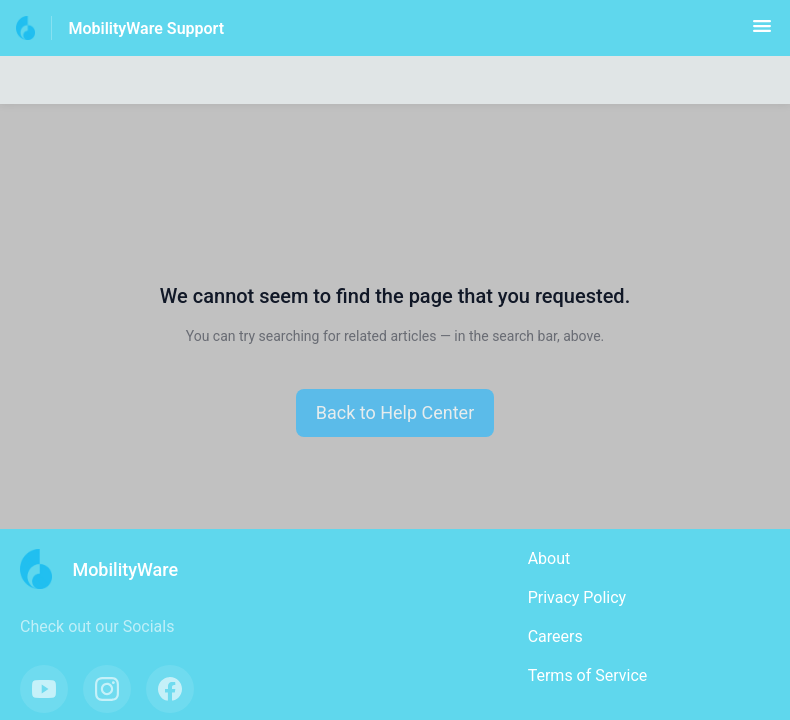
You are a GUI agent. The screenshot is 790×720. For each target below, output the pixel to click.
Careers (555, 636)
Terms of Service (588, 675)
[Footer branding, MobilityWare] (109, 569)
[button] (762, 32)
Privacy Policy (577, 597)
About (549, 558)
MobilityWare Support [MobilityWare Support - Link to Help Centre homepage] (146, 28)
